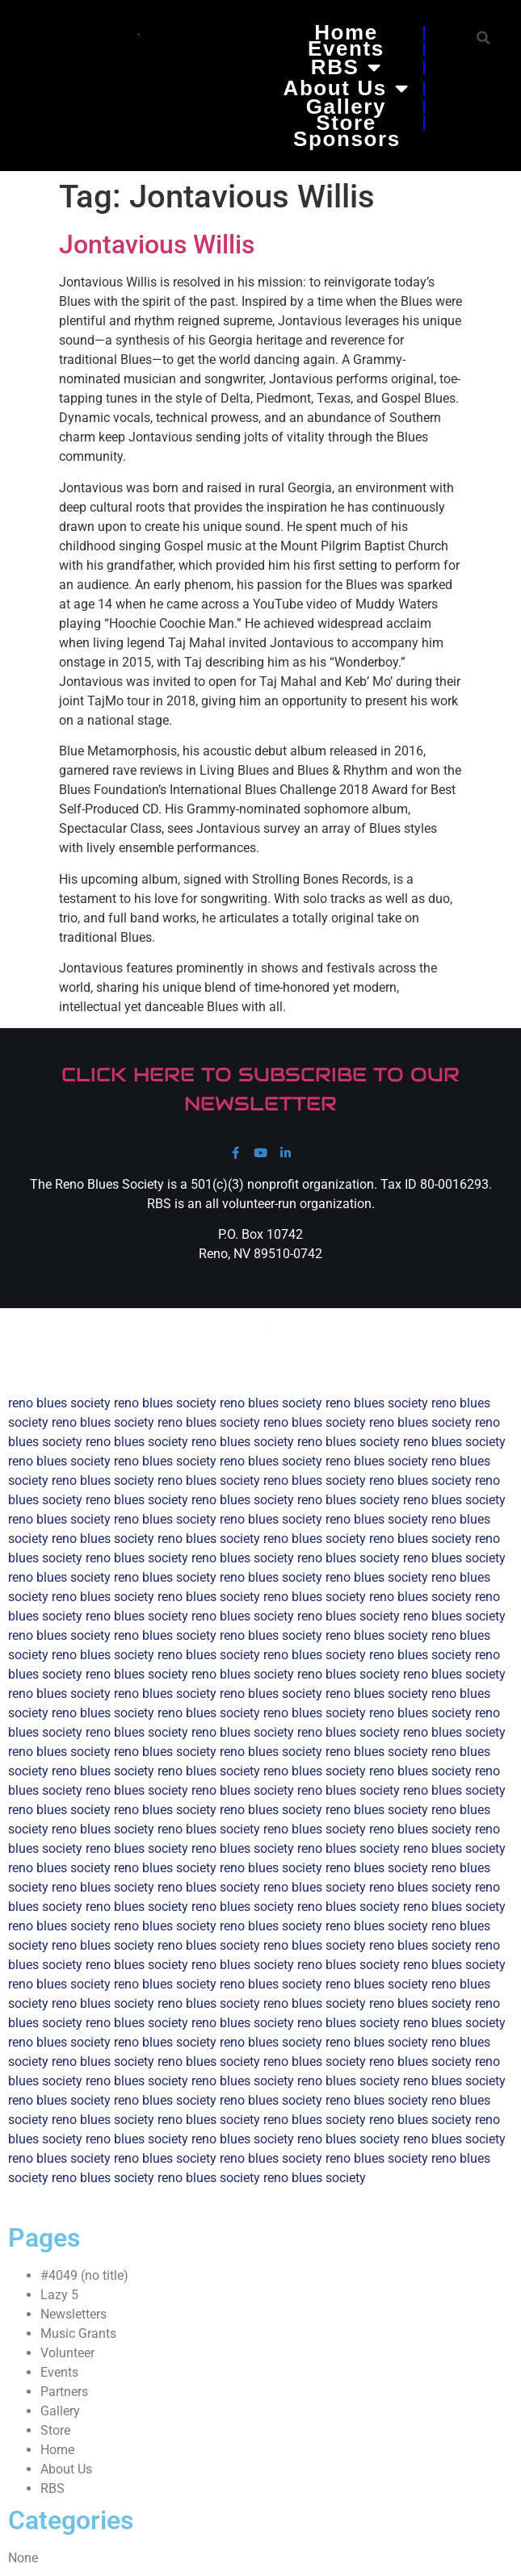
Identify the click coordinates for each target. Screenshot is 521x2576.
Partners (64, 2391)
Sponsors (347, 139)
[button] (483, 37)
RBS (346, 66)
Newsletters (73, 2314)
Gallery (346, 106)
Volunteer (67, 2353)
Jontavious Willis (156, 244)
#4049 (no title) (84, 2275)
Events (346, 48)
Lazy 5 (59, 2294)
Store (346, 123)
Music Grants (78, 2333)
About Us (347, 87)
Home (346, 32)
